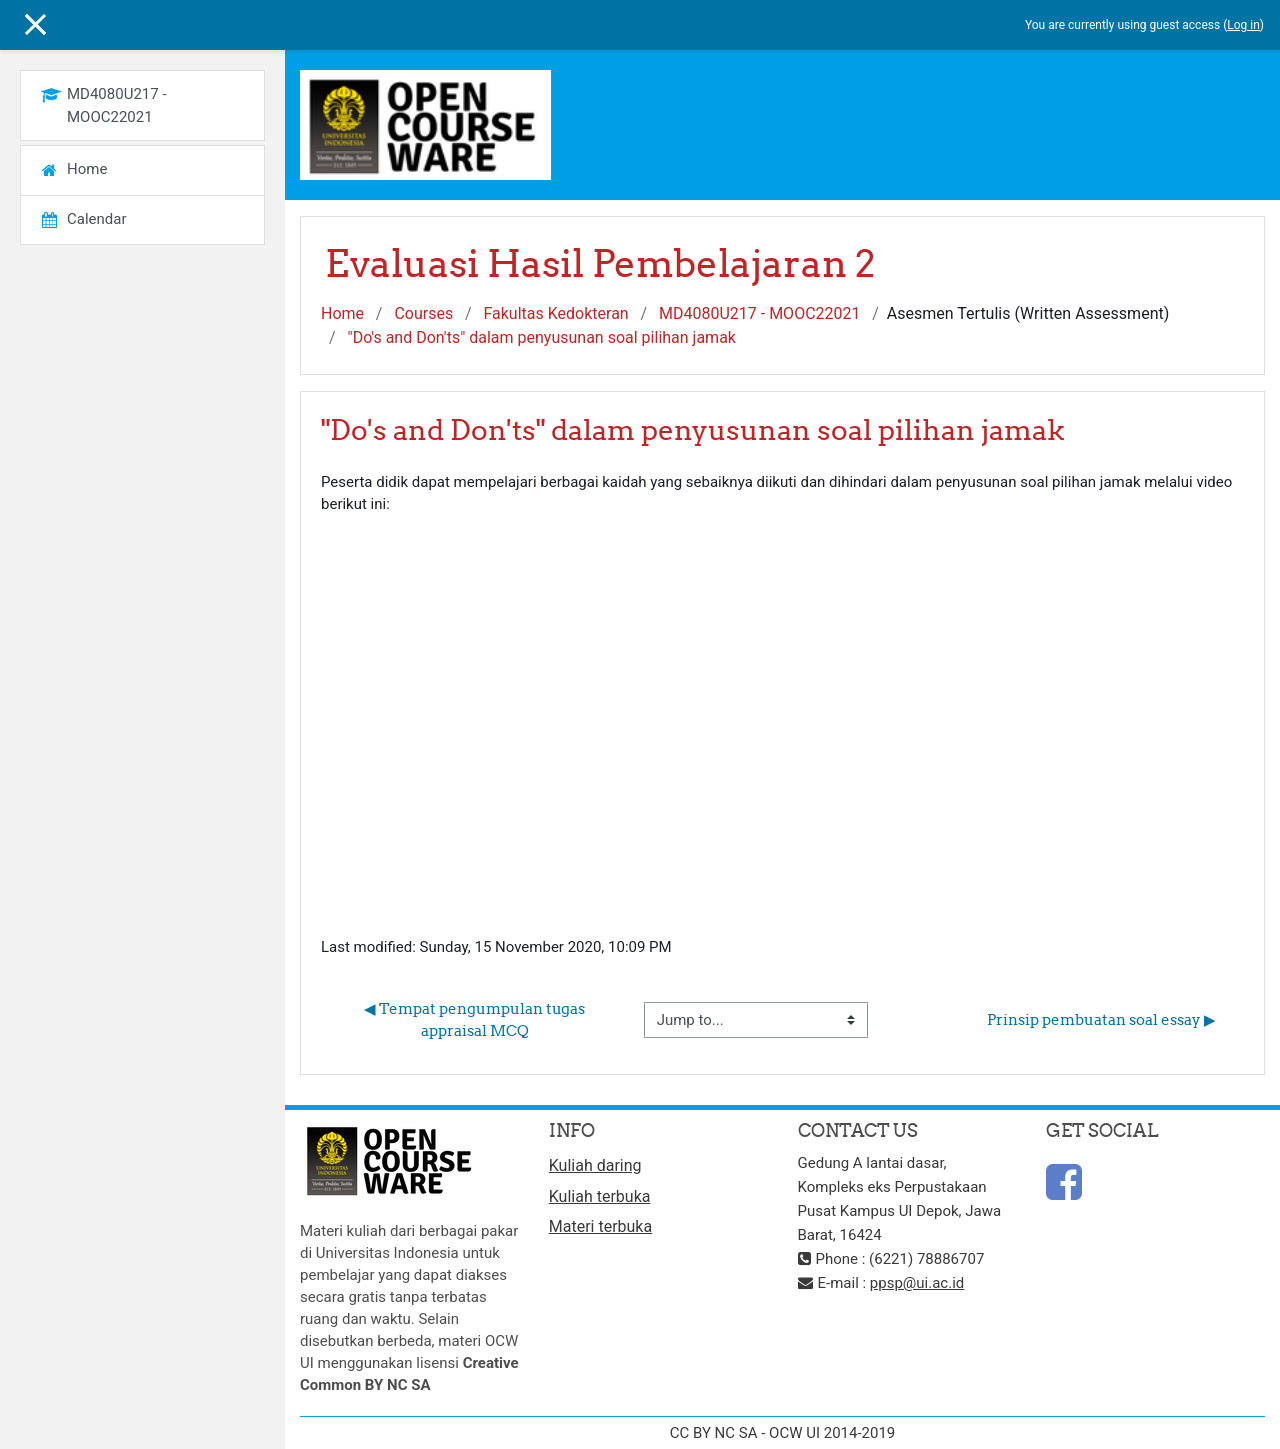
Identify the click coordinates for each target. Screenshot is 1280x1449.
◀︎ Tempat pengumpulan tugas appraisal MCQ (476, 1020)
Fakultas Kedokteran (555, 313)
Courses (423, 313)
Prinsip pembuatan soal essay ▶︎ (1101, 1019)
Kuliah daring (595, 1165)
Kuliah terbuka (600, 1196)
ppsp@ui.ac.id (917, 1283)
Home (342, 313)
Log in (1243, 25)
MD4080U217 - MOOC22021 (760, 313)
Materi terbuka (600, 1226)
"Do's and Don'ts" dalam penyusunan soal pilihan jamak (542, 337)
